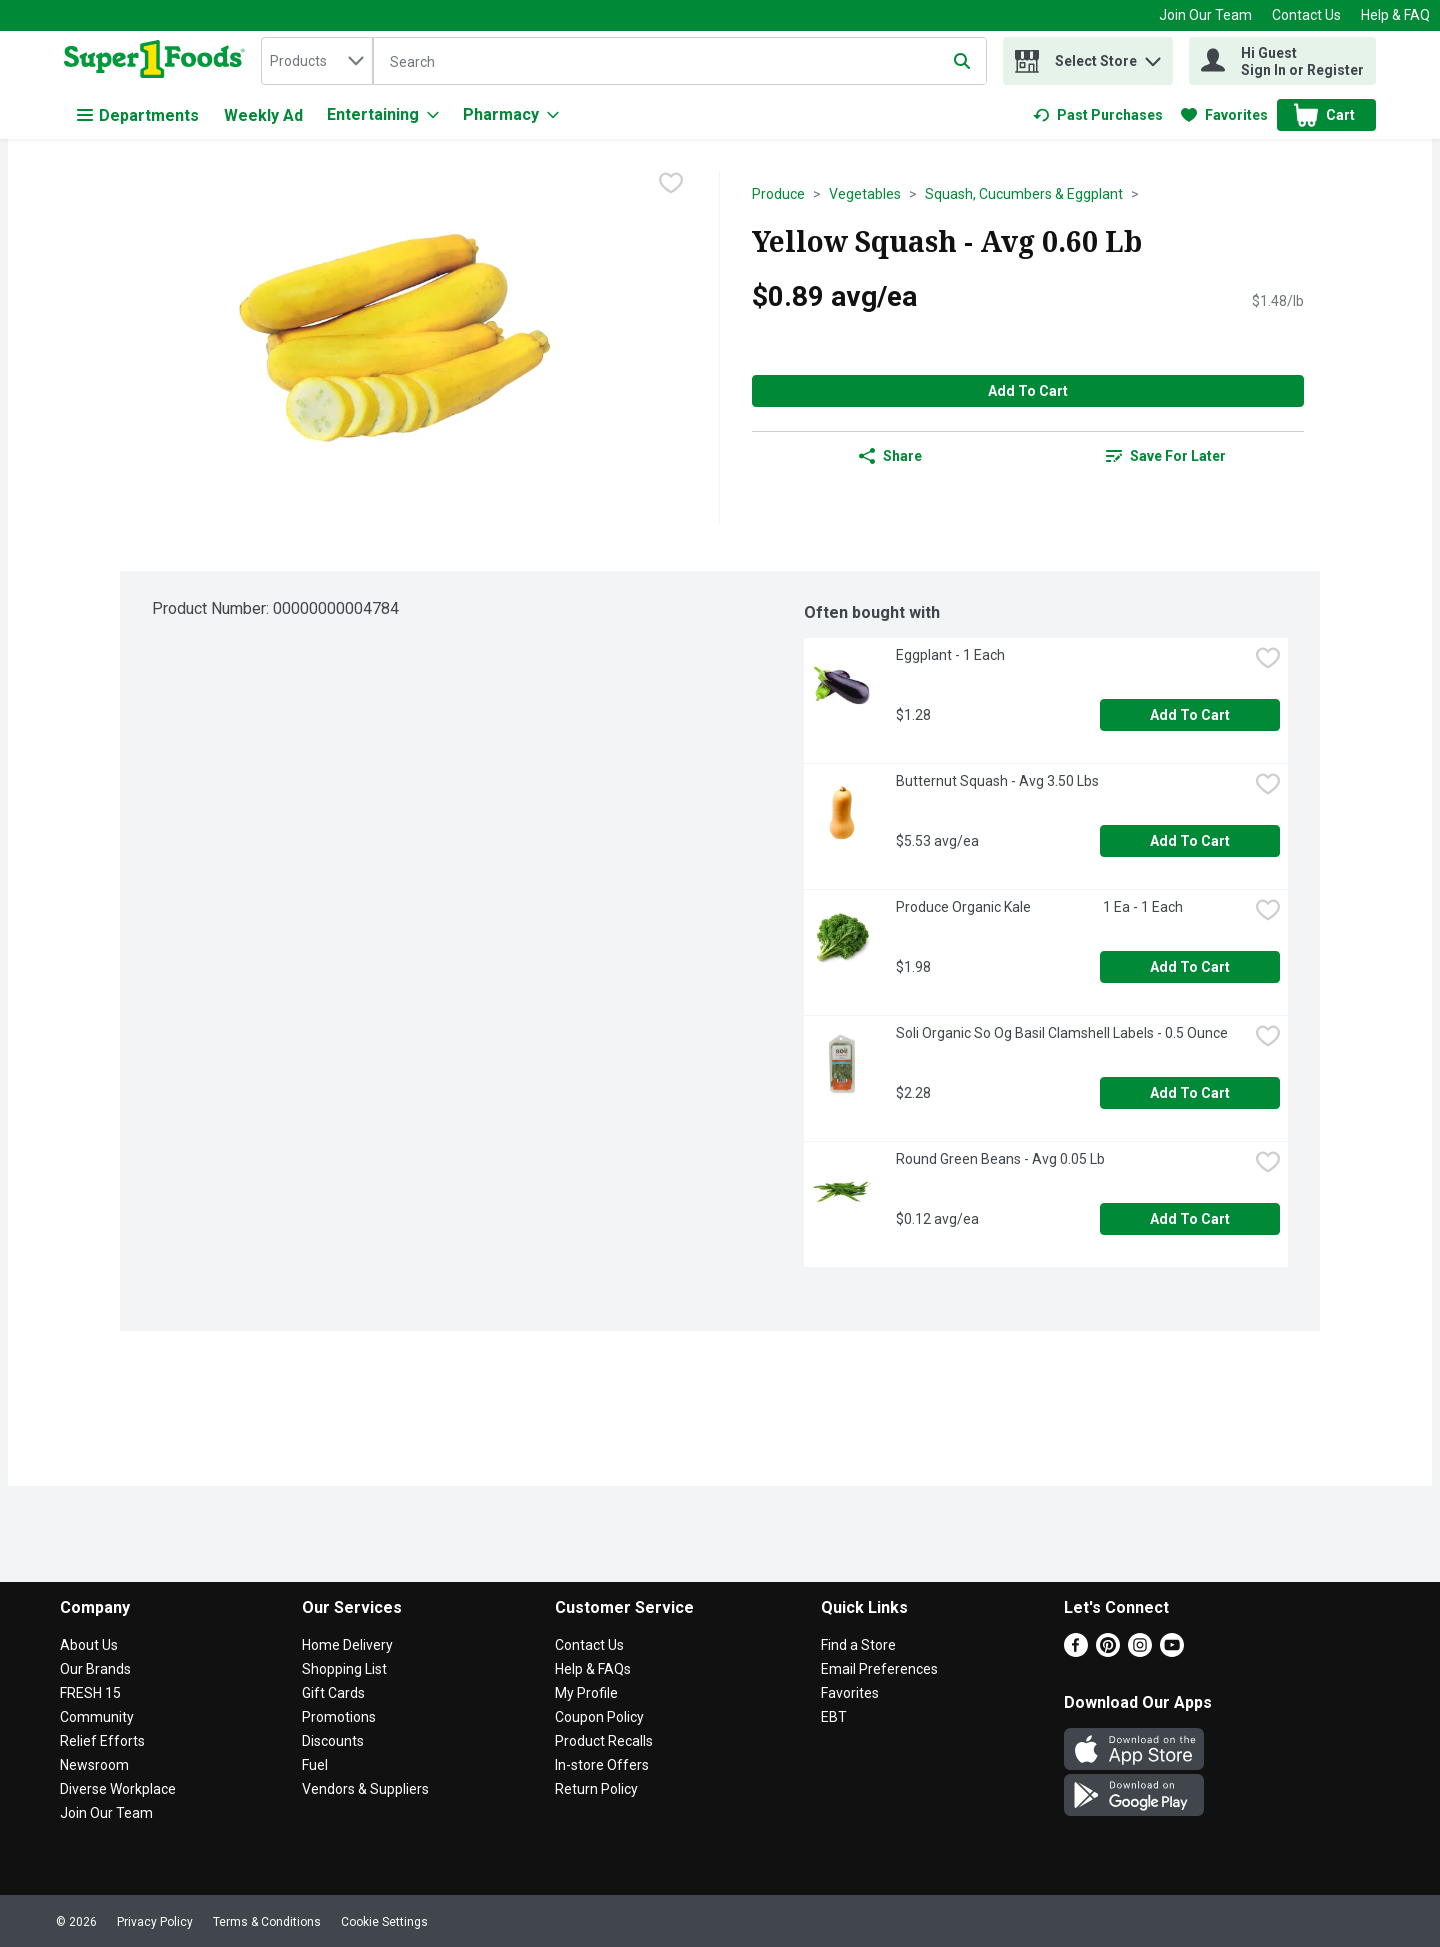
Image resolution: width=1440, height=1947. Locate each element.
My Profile (586, 1693)
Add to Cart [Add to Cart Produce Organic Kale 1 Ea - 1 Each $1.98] (1190, 967)
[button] (1153, 56)
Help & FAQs (593, 1669)
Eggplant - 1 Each (950, 655)
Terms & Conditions (267, 1922)
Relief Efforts (102, 1741)
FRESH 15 (90, 1693)
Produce (778, 194)
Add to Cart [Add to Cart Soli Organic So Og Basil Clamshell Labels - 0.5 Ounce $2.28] (1190, 1093)
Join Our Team (1205, 15)
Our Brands (95, 1669)
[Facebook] (1076, 1651)
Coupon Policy (599, 1717)
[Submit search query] (962, 61)
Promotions (339, 1717)
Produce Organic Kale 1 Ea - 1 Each (1039, 907)
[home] (158, 61)
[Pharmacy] (511, 115)
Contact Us (1306, 15)
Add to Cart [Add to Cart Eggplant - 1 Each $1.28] (1190, 715)
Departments (138, 115)
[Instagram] (1140, 1651)
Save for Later (1166, 456)
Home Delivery (347, 1645)
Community (97, 1717)
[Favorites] (1224, 115)
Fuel (315, 1765)
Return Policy (596, 1789)
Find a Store (858, 1645)
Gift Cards (333, 1693)
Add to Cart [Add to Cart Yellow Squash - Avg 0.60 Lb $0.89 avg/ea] (1028, 391)
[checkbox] (671, 185)
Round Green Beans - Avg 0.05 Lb (1000, 1159)
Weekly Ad (263, 115)
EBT (834, 1717)
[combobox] (317, 61)
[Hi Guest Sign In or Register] (1282, 61)
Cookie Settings (384, 1922)
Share (890, 456)
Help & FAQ (1395, 15)
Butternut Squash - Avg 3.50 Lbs (997, 781)
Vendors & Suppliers (365, 1789)
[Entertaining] (383, 115)
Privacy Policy (155, 1922)
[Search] (680, 62)
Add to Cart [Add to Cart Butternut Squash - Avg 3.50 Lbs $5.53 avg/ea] (1190, 841)
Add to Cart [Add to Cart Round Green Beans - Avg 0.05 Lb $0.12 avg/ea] (1190, 1219)
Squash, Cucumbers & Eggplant (1024, 194)
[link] (1098, 115)
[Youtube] (1172, 1651)
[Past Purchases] (1098, 115)
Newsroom (94, 1765)
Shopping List (344, 1669)
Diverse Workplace (118, 1789)
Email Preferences (879, 1669)
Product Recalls (604, 1741)
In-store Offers (602, 1765)
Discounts (333, 1741)
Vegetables (865, 194)
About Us (89, 1645)
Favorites (850, 1693)
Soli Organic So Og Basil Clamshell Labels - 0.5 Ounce (1062, 1033)
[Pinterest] (1108, 1651)
